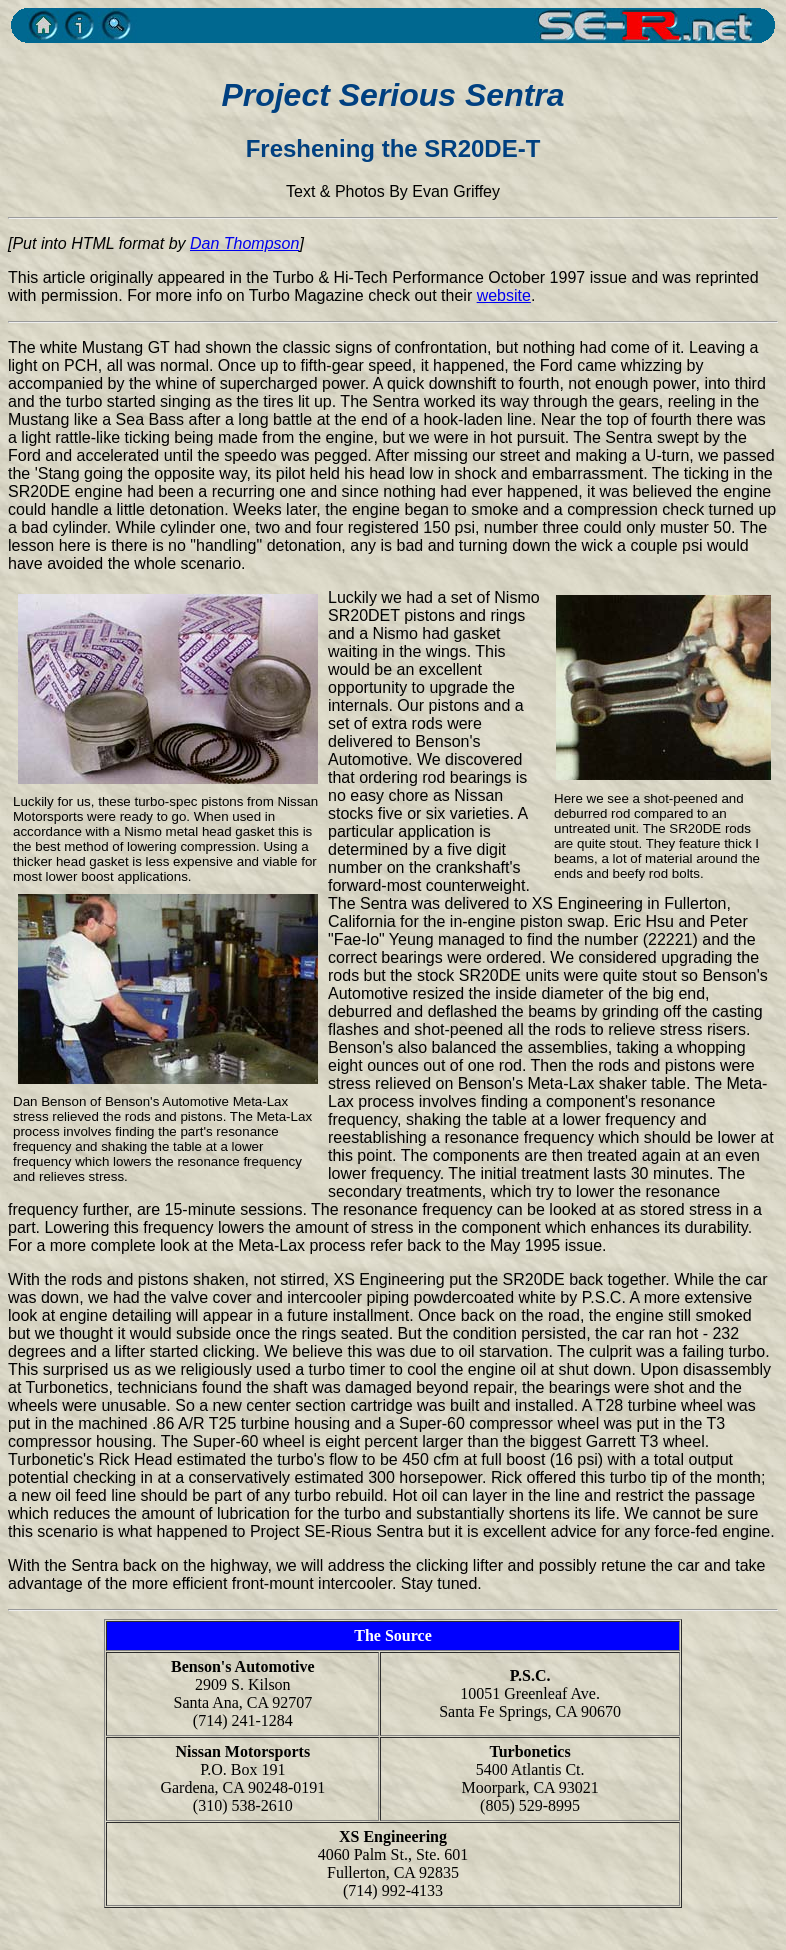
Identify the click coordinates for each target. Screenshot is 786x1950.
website (504, 295)
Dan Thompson (244, 243)
